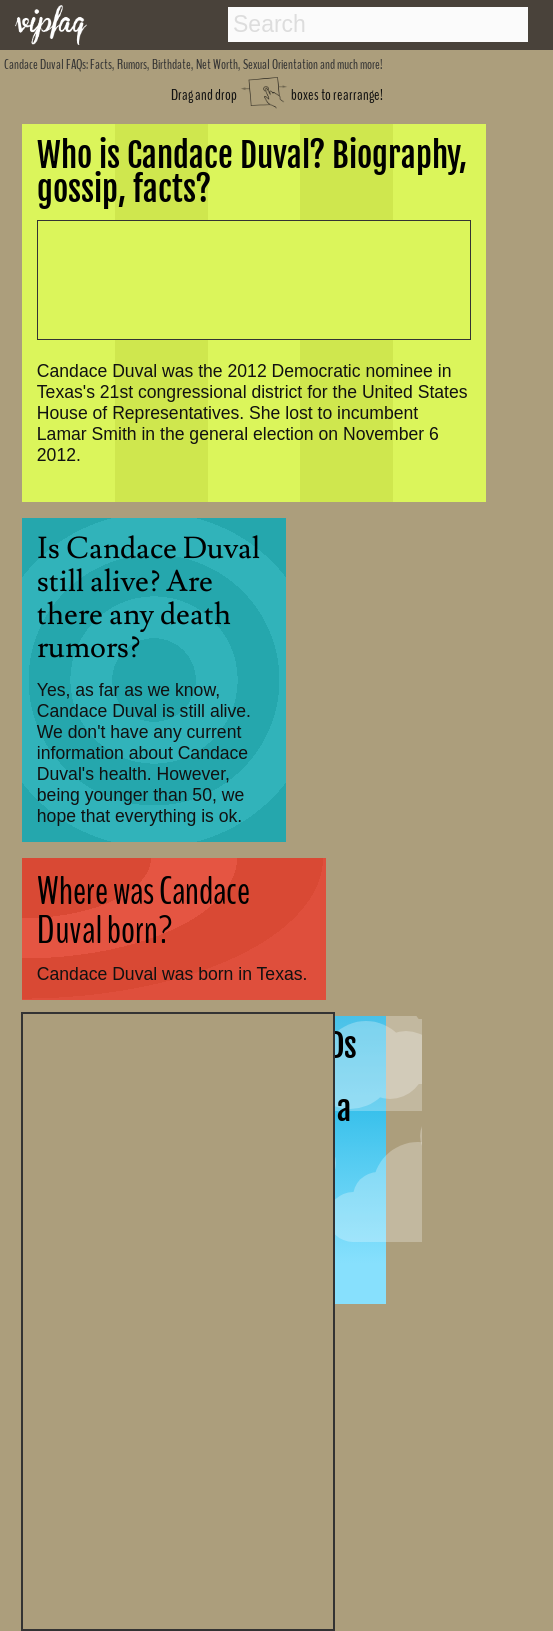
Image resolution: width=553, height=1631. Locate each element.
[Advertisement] (178, 1319)
